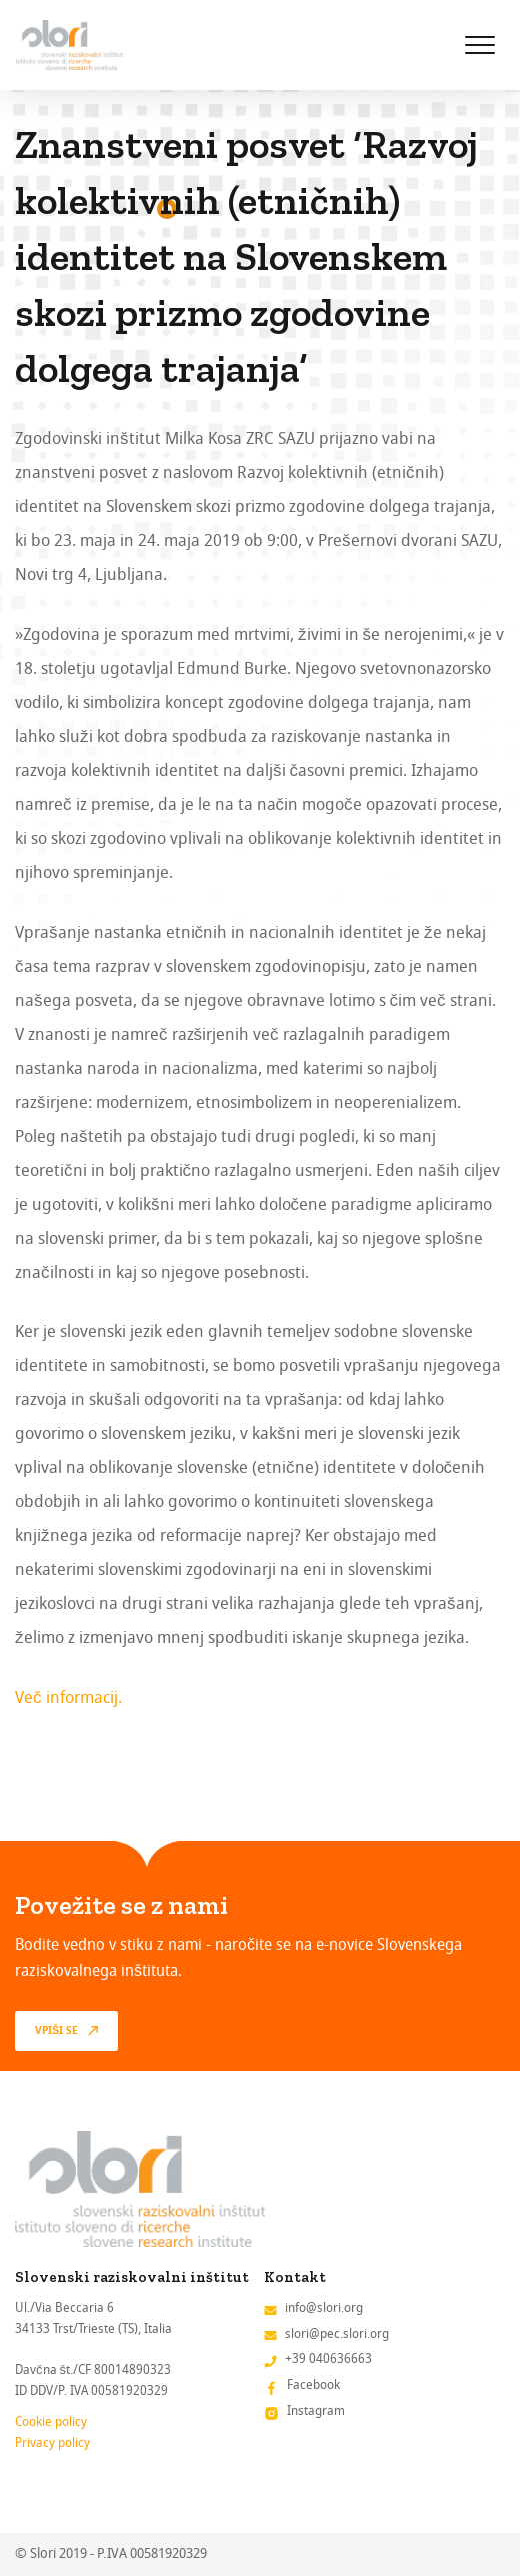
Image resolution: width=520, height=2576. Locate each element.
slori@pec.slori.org (337, 2333)
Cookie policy (51, 2421)
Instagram (316, 2410)
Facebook (313, 2384)
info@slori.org (324, 2307)
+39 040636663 (328, 2358)
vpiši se (56, 2031)
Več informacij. (68, 1697)
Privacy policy (52, 2442)
